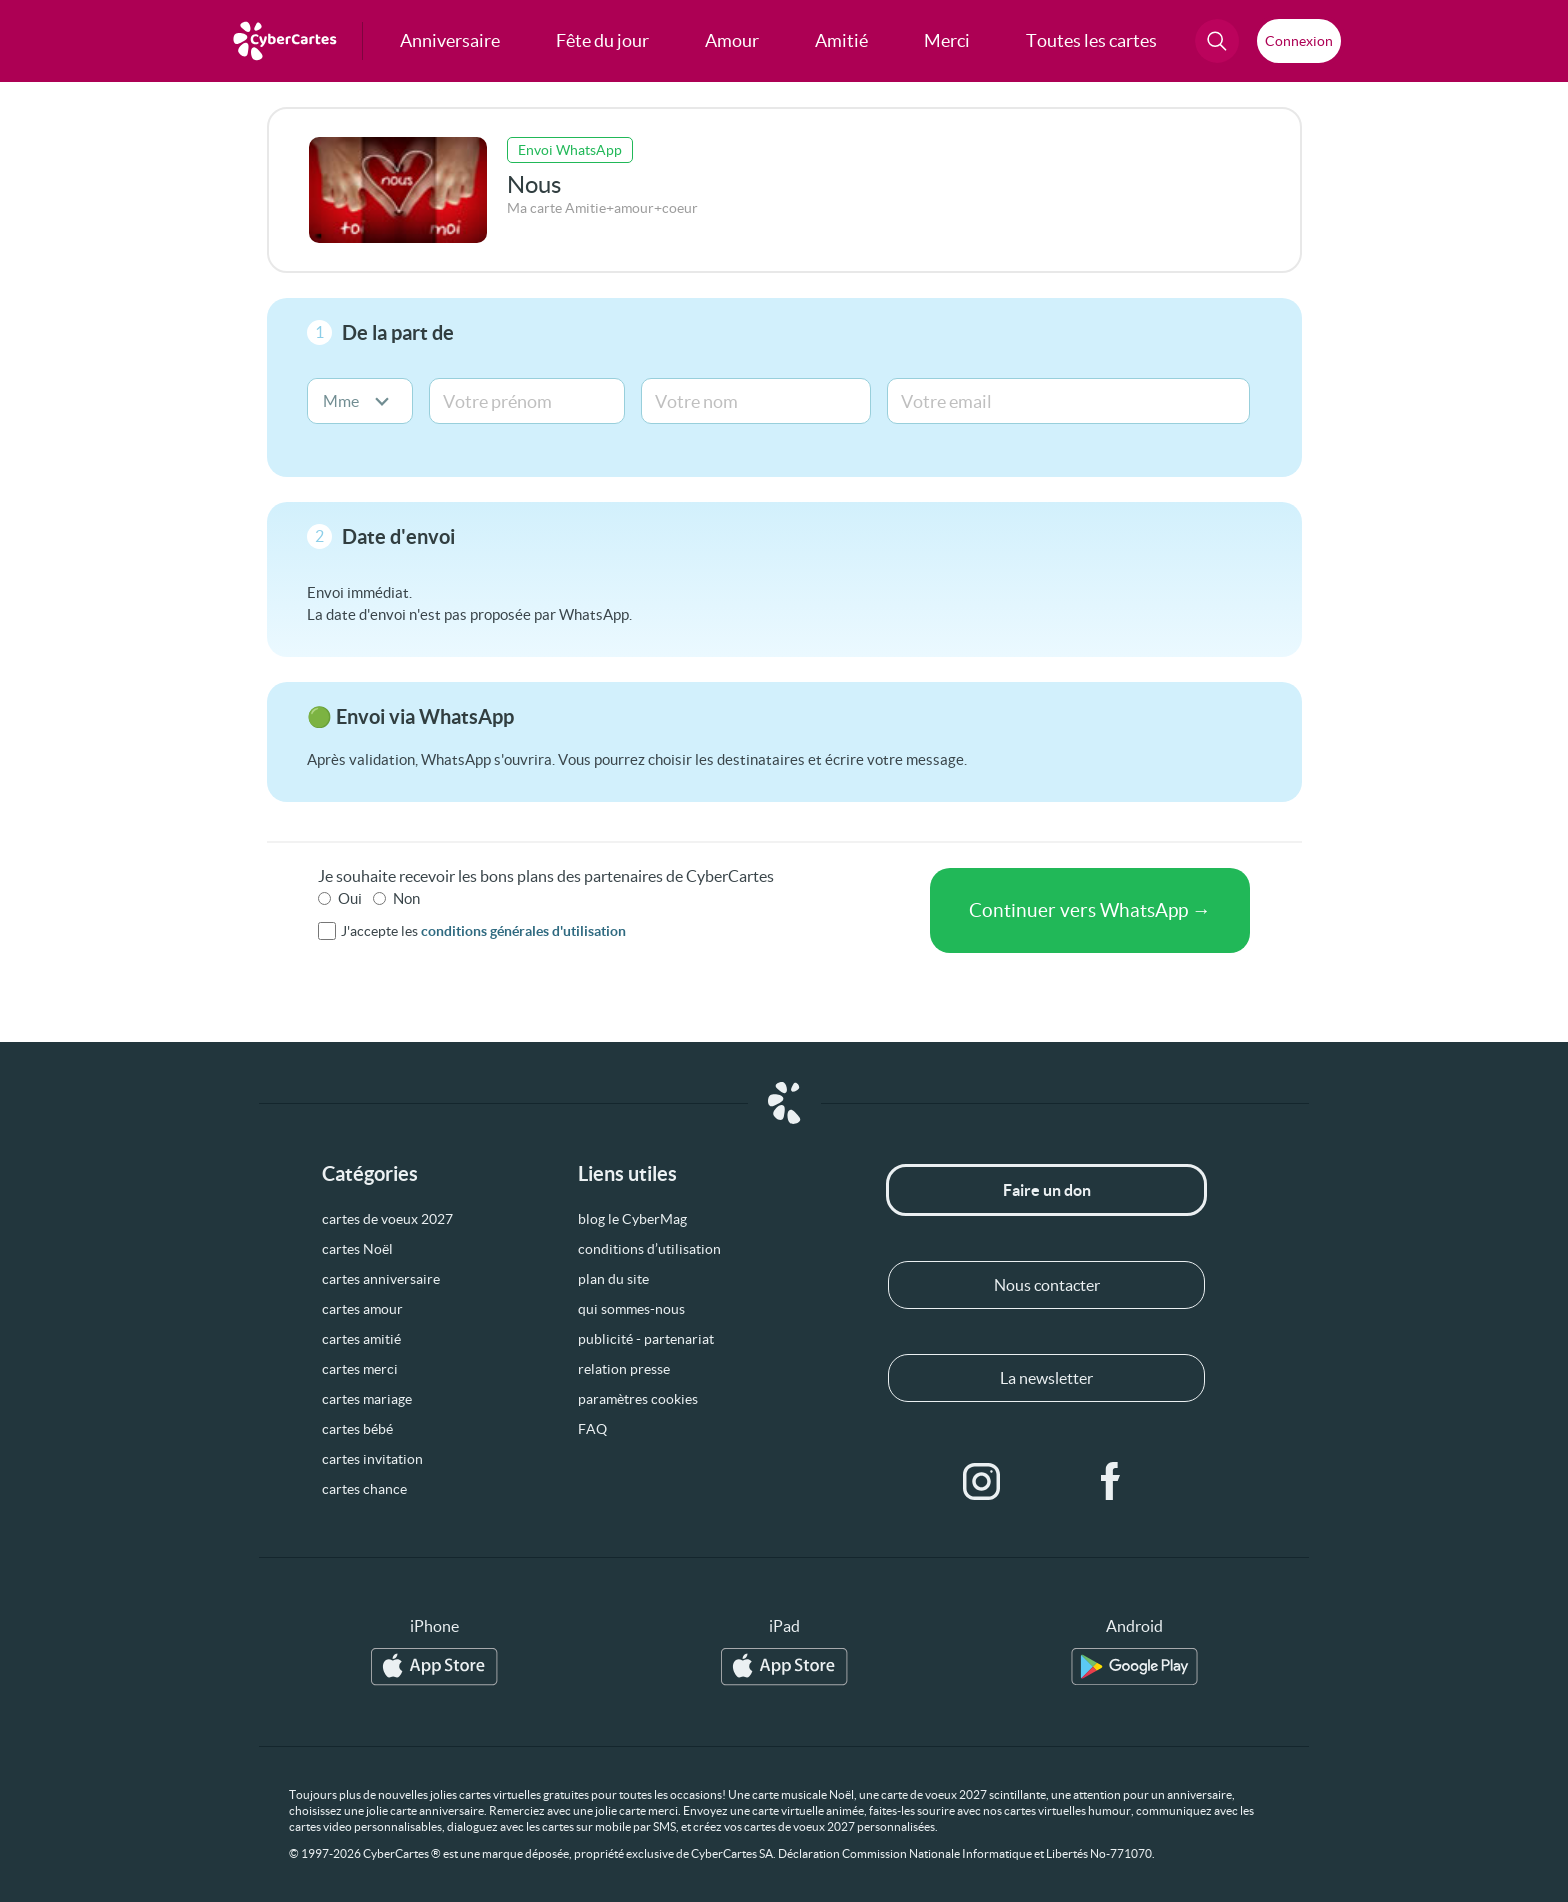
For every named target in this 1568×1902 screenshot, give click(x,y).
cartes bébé (357, 1429)
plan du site (613, 1279)
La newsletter (1046, 1378)
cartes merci (360, 1369)
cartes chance (364, 1489)
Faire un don (1047, 1190)
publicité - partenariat (646, 1339)
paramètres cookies (638, 1399)
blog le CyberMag (632, 1219)
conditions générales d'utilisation (523, 931)
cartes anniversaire (381, 1279)
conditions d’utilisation (649, 1249)
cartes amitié (361, 1339)
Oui (350, 898)
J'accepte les (483, 931)
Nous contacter (1047, 1285)
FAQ (592, 1429)
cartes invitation (372, 1459)
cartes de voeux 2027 (387, 1219)
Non (406, 898)
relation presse (624, 1369)
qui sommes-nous (631, 1309)
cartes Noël (357, 1249)
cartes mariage (367, 1399)
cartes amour (362, 1309)
